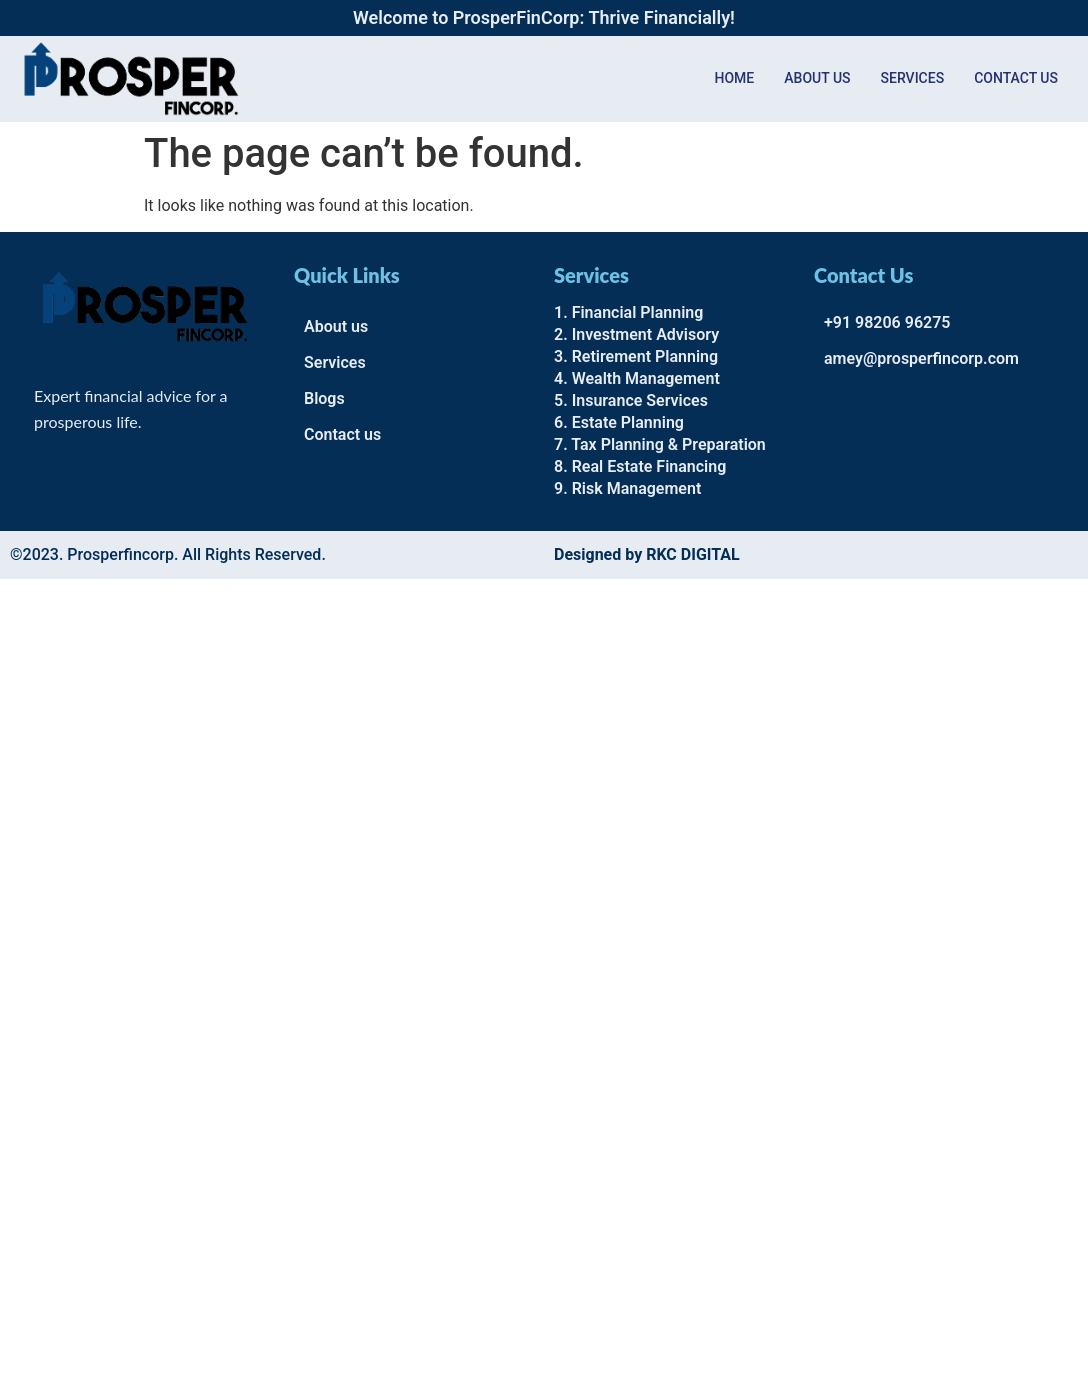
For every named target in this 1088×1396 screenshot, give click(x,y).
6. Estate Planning (619, 422)
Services (913, 78)
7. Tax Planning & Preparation (660, 444)
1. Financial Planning (628, 312)
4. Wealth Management (637, 378)
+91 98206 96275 (887, 322)
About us (336, 326)
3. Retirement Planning (636, 356)
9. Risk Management (627, 488)
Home (735, 78)
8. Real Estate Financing (640, 466)
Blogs (324, 398)
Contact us (1016, 78)
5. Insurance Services (631, 400)
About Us (817, 78)
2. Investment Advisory (636, 334)
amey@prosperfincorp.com (921, 358)
